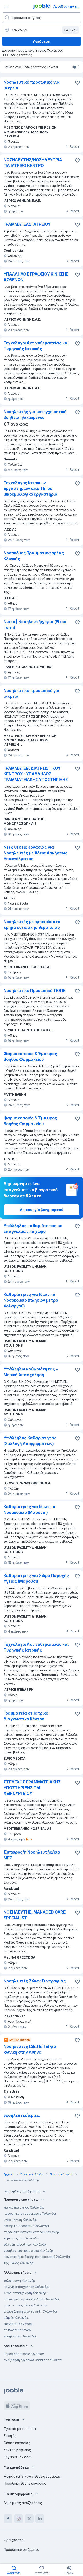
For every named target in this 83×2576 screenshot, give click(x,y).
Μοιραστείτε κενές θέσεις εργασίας (32, 2476)
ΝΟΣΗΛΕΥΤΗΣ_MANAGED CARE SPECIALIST (35, 1915)
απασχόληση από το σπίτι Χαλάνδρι (30, 2311)
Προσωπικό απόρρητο (21, 2549)
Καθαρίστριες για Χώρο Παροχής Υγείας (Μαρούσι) (36, 1578)
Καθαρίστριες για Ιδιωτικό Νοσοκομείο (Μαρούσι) (29, 1509)
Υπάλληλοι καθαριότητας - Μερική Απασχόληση (31, 1372)
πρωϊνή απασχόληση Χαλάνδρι (26, 2287)
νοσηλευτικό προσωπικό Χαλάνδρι (28, 2250)
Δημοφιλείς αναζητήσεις (25, 2191)
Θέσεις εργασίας (17, 2443)
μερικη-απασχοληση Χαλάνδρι (26, 2305)
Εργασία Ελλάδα (17, 2457)
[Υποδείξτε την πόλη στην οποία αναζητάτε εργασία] (41, 30)
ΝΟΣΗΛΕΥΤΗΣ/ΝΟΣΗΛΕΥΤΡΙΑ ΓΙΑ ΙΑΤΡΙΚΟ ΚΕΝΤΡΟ (33, 162)
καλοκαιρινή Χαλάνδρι (19, 2280)
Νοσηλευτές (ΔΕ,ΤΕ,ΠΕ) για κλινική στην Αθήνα (30, 2049)
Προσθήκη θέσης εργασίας (25, 2483)
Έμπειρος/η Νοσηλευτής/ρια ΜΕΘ (32, 1855)
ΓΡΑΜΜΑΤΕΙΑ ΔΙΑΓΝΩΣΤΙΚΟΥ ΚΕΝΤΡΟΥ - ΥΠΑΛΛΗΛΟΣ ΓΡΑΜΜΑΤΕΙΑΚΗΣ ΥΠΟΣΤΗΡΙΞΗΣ (36, 774)
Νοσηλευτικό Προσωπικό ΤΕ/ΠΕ (35, 990)
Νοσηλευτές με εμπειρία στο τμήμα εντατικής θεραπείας (32, 924)
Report (72, 146)
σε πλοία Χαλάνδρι (17, 2330)
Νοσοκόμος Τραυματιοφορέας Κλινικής (34, 556)
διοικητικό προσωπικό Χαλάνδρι (26, 2226)
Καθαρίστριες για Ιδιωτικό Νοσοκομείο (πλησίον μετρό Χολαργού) (31, 1300)
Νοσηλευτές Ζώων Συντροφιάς (35, 1981)
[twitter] (29, 2518)
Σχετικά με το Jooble (20, 2428)
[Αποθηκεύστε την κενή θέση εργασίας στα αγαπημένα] (77, 82)
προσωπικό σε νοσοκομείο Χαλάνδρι (30, 2213)
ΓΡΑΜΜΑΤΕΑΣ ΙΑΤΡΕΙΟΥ (27, 224)
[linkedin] (39, 2518)
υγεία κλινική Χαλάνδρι (20, 2220)
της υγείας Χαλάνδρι (19, 2263)
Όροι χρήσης (13, 2540)
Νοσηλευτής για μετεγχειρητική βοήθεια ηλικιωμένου (35, 414)
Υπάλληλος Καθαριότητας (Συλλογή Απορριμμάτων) (30, 1441)
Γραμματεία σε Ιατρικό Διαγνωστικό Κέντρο (26, 1716)
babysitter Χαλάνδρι (18, 2324)
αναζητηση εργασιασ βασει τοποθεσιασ (33, 2360)
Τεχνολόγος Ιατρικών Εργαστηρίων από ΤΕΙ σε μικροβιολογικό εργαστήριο (30, 488)
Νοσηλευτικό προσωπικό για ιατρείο (32, 85)
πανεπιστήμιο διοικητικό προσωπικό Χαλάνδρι (37, 2257)
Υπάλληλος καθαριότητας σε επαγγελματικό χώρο (33, 1228)
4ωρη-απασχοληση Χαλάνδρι (25, 2293)
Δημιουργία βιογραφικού (41, 1209)
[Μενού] (6, 6)
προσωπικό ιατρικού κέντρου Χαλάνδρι (31, 2232)
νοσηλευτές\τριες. (22, 2115)
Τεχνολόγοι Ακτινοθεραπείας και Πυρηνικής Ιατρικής (36, 346)
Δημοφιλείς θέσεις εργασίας (24, 2354)
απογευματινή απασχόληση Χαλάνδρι (31, 2299)
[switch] (75, 67)
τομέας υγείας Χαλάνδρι (21, 2238)
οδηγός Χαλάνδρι (16, 2317)
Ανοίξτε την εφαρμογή (67, 6)
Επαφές (10, 2436)
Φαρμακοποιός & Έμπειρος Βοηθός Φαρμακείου (30, 1056)
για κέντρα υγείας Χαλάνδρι (24, 2207)
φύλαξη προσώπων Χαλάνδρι (25, 2244)
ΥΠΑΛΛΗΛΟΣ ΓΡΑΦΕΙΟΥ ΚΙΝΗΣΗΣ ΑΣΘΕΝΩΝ (36, 277)
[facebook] (8, 2518)
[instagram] (18, 2518)
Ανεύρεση (41, 41)
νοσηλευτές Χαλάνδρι (20, 2336)
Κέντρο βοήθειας (17, 2450)
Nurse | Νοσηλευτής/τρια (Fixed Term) (35, 624)
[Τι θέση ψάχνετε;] (41, 17)
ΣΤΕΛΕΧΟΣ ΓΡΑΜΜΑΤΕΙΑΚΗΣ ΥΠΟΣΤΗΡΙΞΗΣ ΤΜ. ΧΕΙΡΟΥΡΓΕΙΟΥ (32, 1788)
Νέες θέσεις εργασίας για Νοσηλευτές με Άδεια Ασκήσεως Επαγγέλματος (36, 853)
